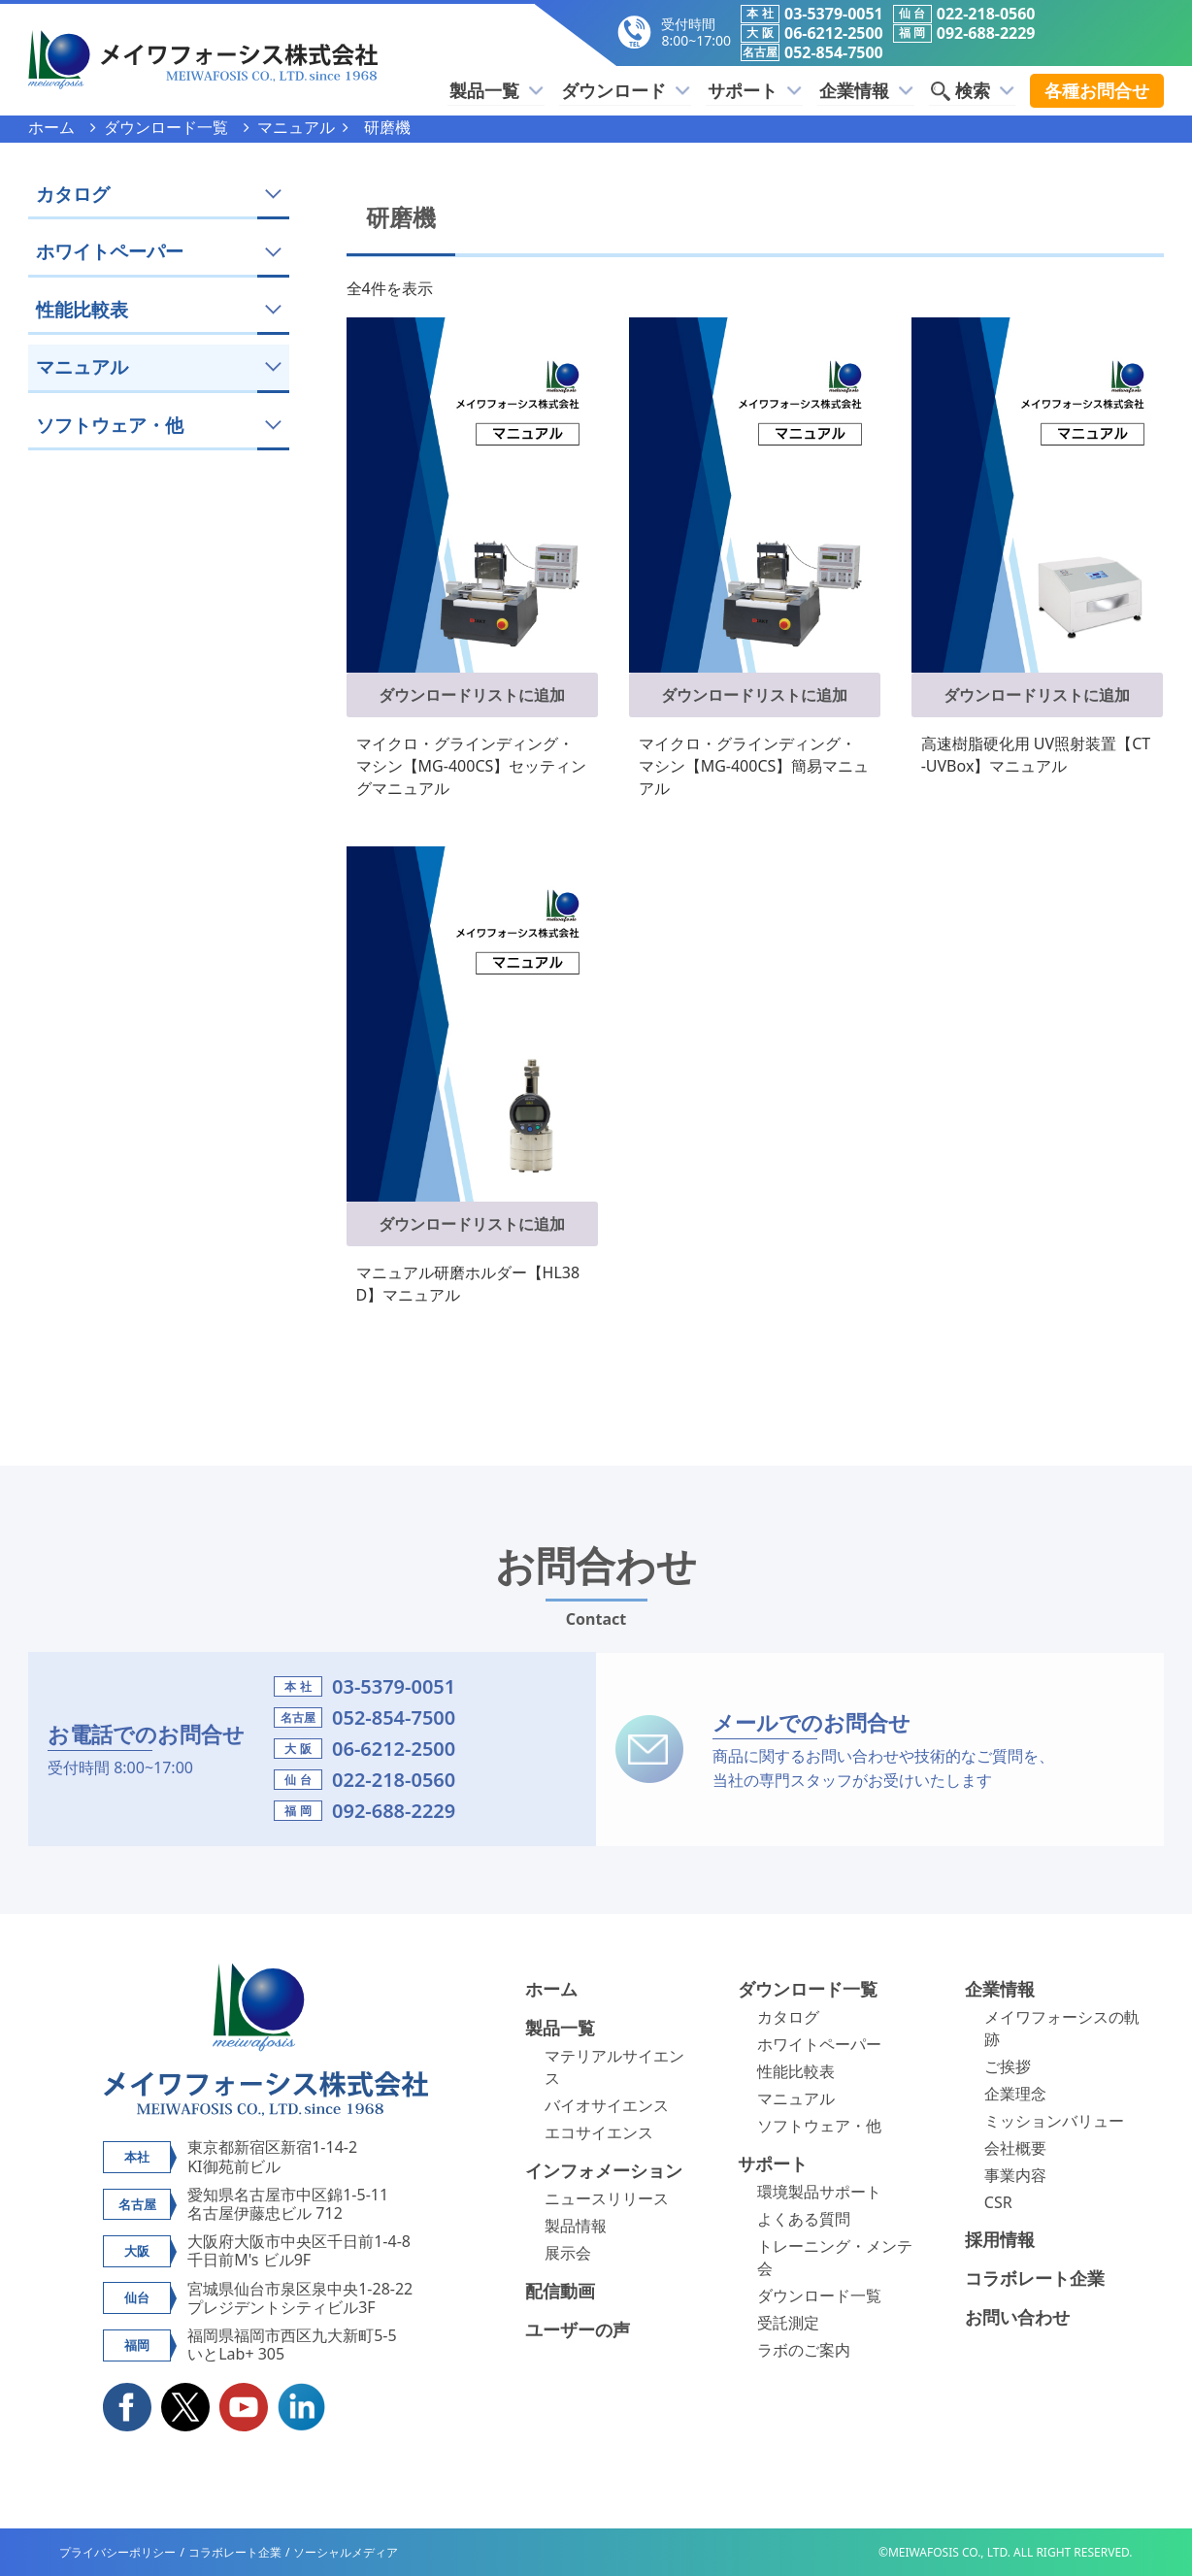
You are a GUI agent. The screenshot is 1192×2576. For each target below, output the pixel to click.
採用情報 (1000, 2239)
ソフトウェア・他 (819, 2125)
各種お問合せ (1096, 90)
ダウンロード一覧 (807, 1988)
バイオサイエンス (607, 2105)
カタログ (788, 2017)
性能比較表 (796, 2071)
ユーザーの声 (577, 2329)
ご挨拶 (1007, 2066)
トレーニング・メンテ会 (834, 2257)
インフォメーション (603, 2170)
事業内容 (1015, 2175)
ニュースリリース (607, 2198)
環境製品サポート (819, 2191)
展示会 (568, 2252)
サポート (761, 90)
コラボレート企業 (1035, 2278)
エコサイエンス (599, 2132)
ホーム (551, 1988)
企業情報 (870, 90)
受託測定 (788, 2322)
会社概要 (1015, 2148)
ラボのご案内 (803, 2350)
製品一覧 (509, 90)
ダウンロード (635, 90)
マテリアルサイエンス (614, 2067)
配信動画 (560, 2290)
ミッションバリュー (1054, 2120)
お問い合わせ (1017, 2316)
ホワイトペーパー (819, 2044)
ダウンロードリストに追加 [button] (472, 695)
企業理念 (1015, 2093)
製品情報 (576, 2225)
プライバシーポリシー (117, 2552)
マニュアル (796, 2098)
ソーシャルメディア (345, 2552)
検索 (973, 90)
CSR (998, 2202)
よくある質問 (803, 2218)
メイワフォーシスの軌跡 (1062, 2028)
